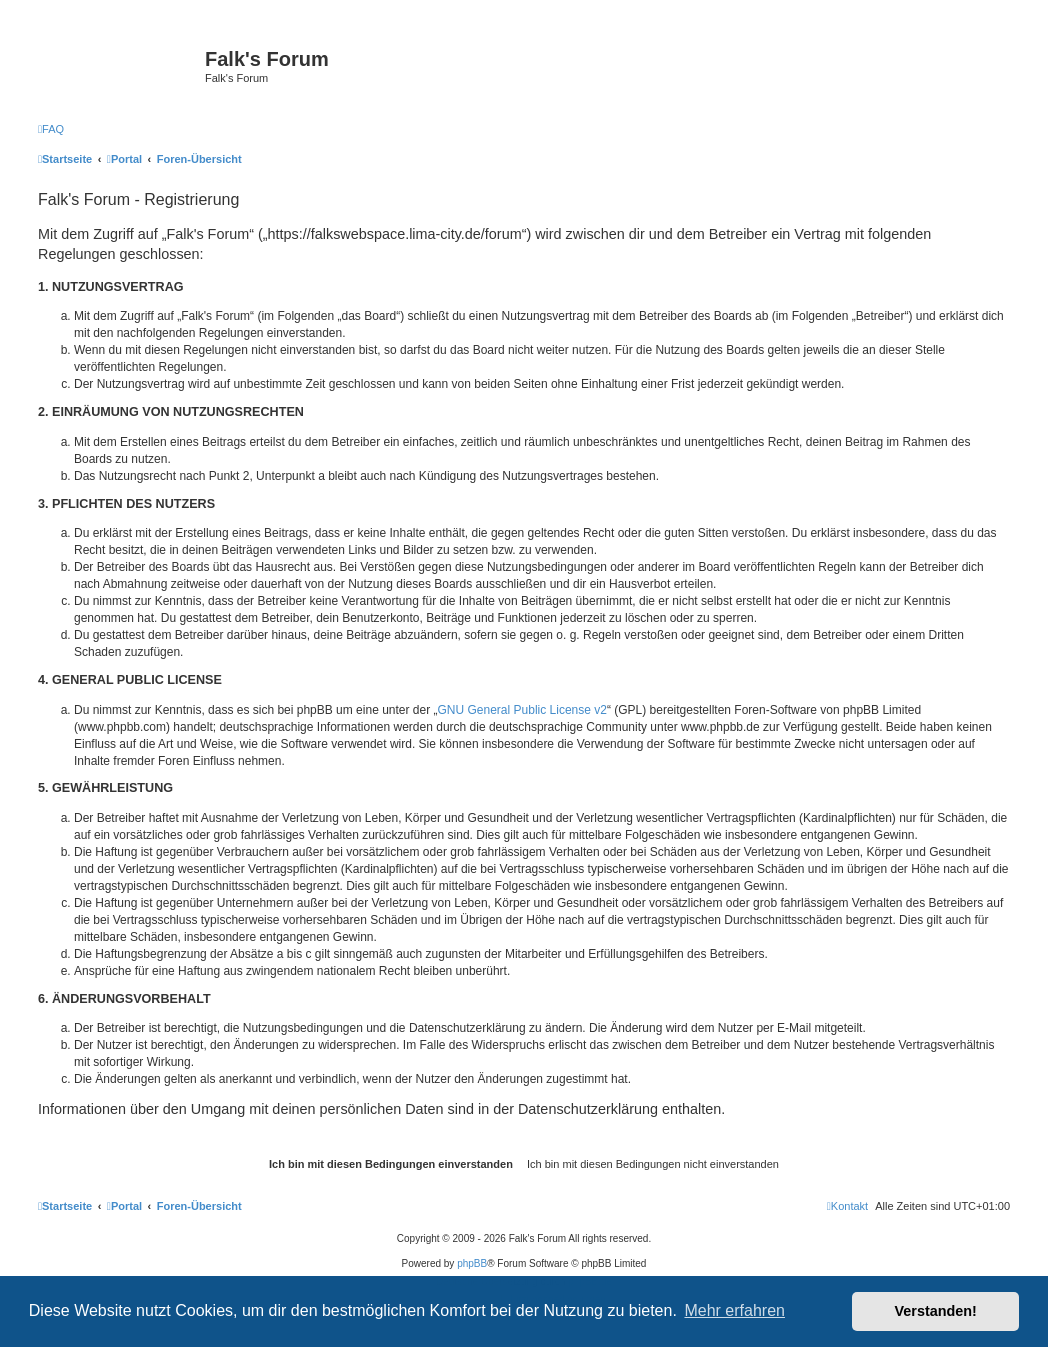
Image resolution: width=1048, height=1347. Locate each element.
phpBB (472, 1263)
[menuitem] (51, 129)
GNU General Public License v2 (522, 710)
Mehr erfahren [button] (734, 1310)
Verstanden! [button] (936, 1311)
